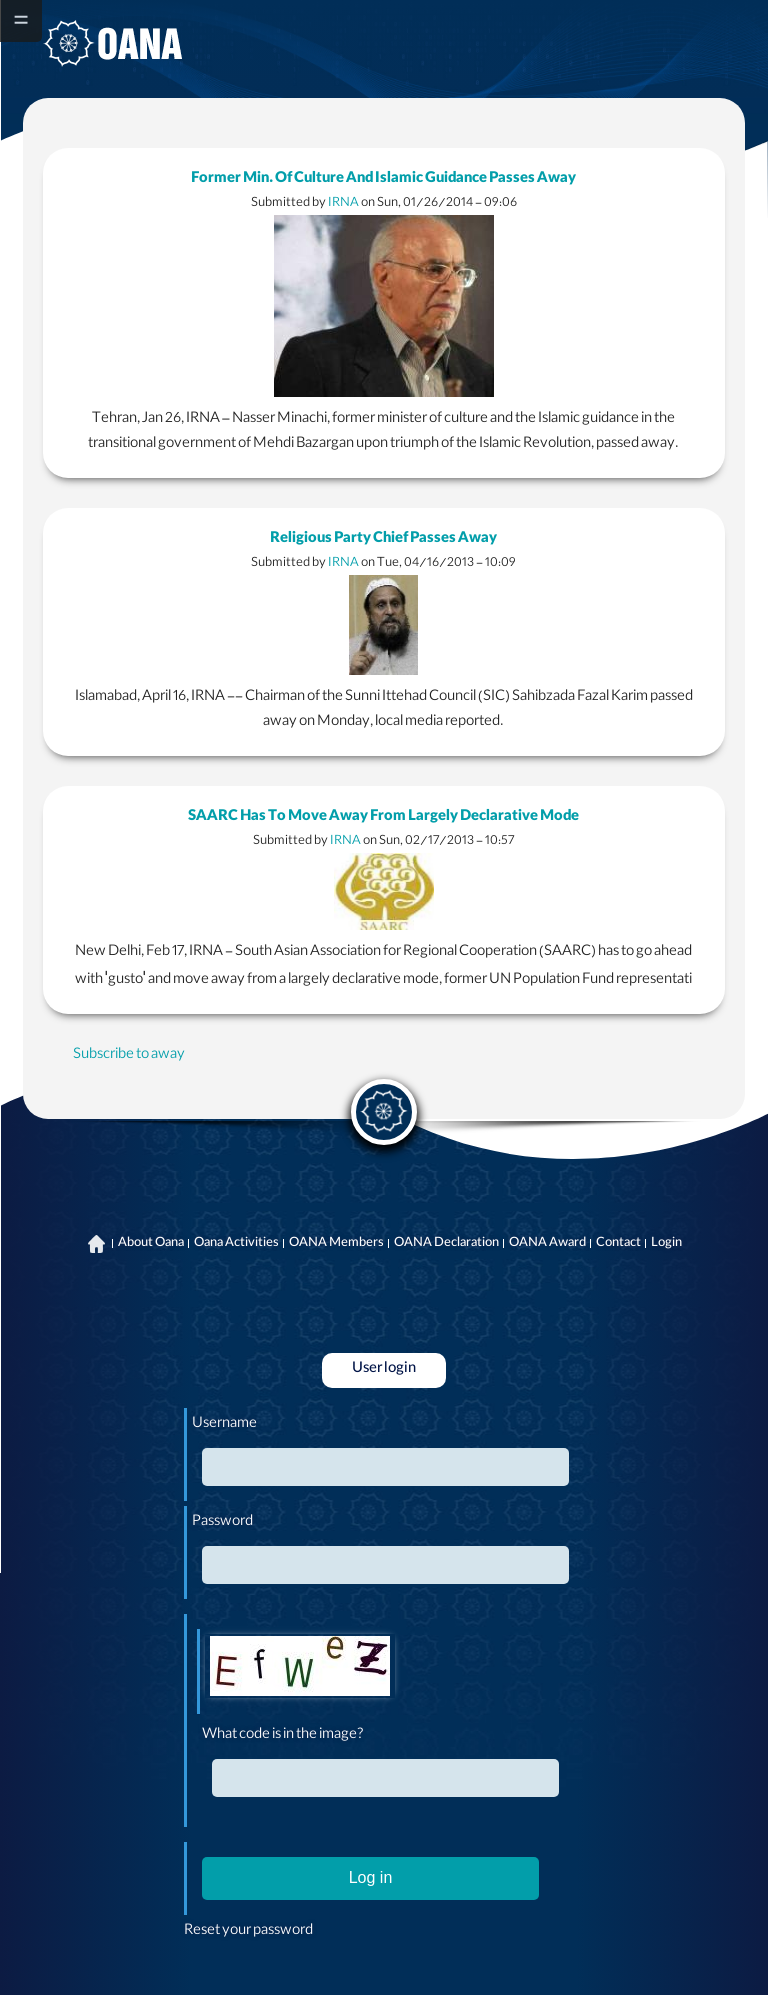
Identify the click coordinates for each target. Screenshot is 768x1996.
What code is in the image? (283, 1736)
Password (222, 1523)
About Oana (151, 1244)
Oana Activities (236, 1244)
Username (224, 1425)
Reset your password (248, 1932)
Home (97, 1244)
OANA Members (336, 1244)
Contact (618, 1244)
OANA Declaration (446, 1244)
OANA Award (547, 1244)
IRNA (343, 203)
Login (666, 1244)
